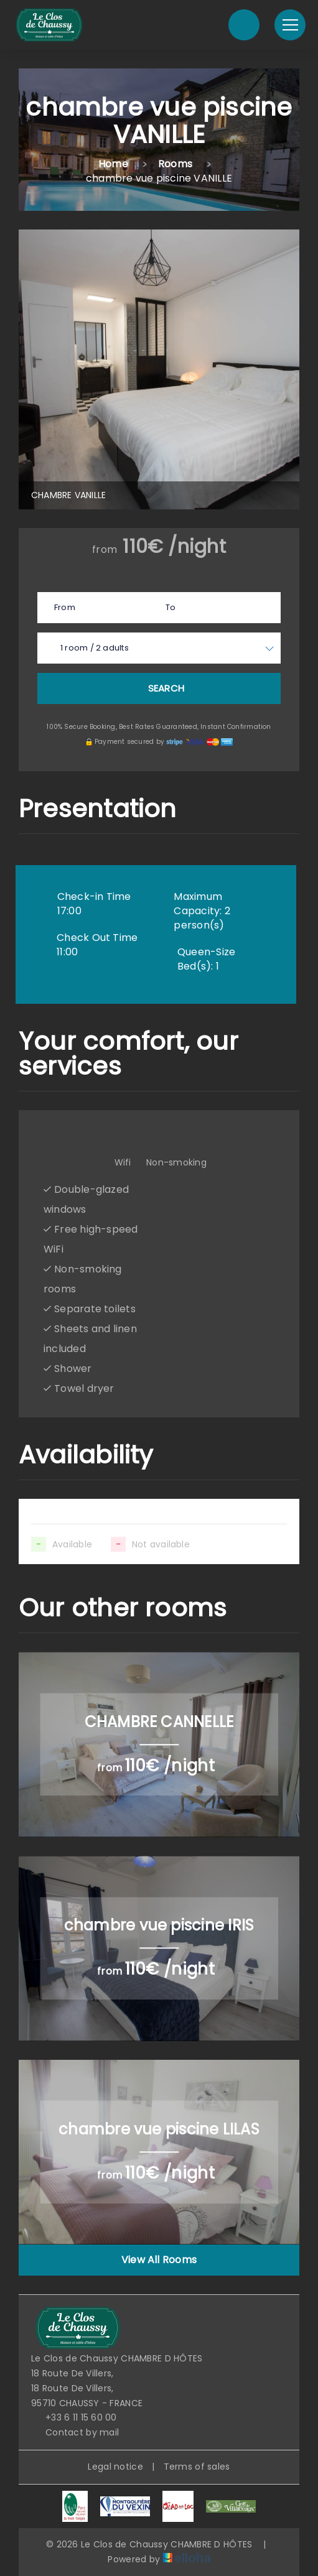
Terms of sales (197, 2466)
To (170, 607)
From (64, 607)
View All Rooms (159, 2260)
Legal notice (115, 2466)
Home (113, 164)
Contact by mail (75, 2432)
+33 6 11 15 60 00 (74, 2417)
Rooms (175, 164)
